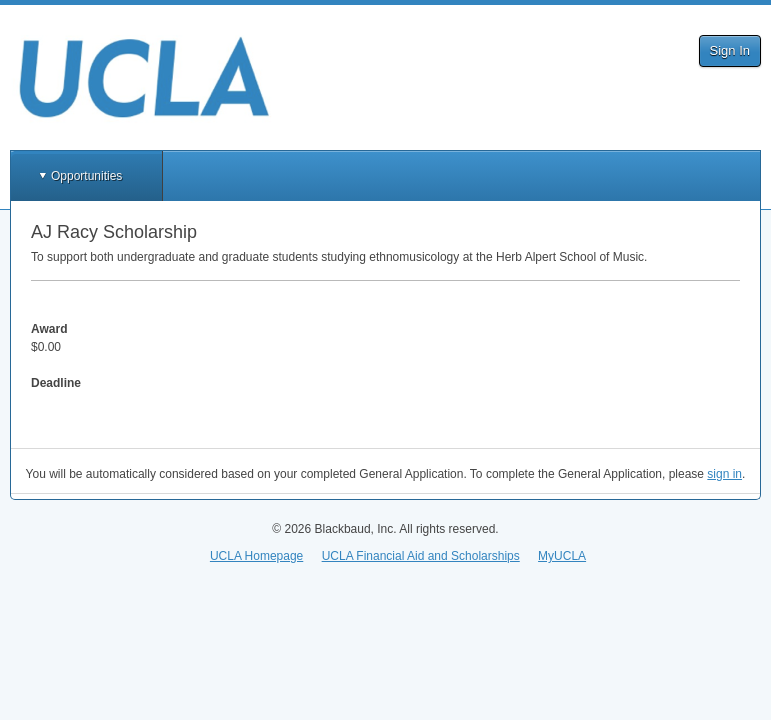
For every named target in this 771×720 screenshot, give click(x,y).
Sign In (730, 50)
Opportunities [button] (86, 176)
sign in (724, 474)
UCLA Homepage (256, 556)
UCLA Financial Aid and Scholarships (421, 556)
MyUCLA (562, 556)
